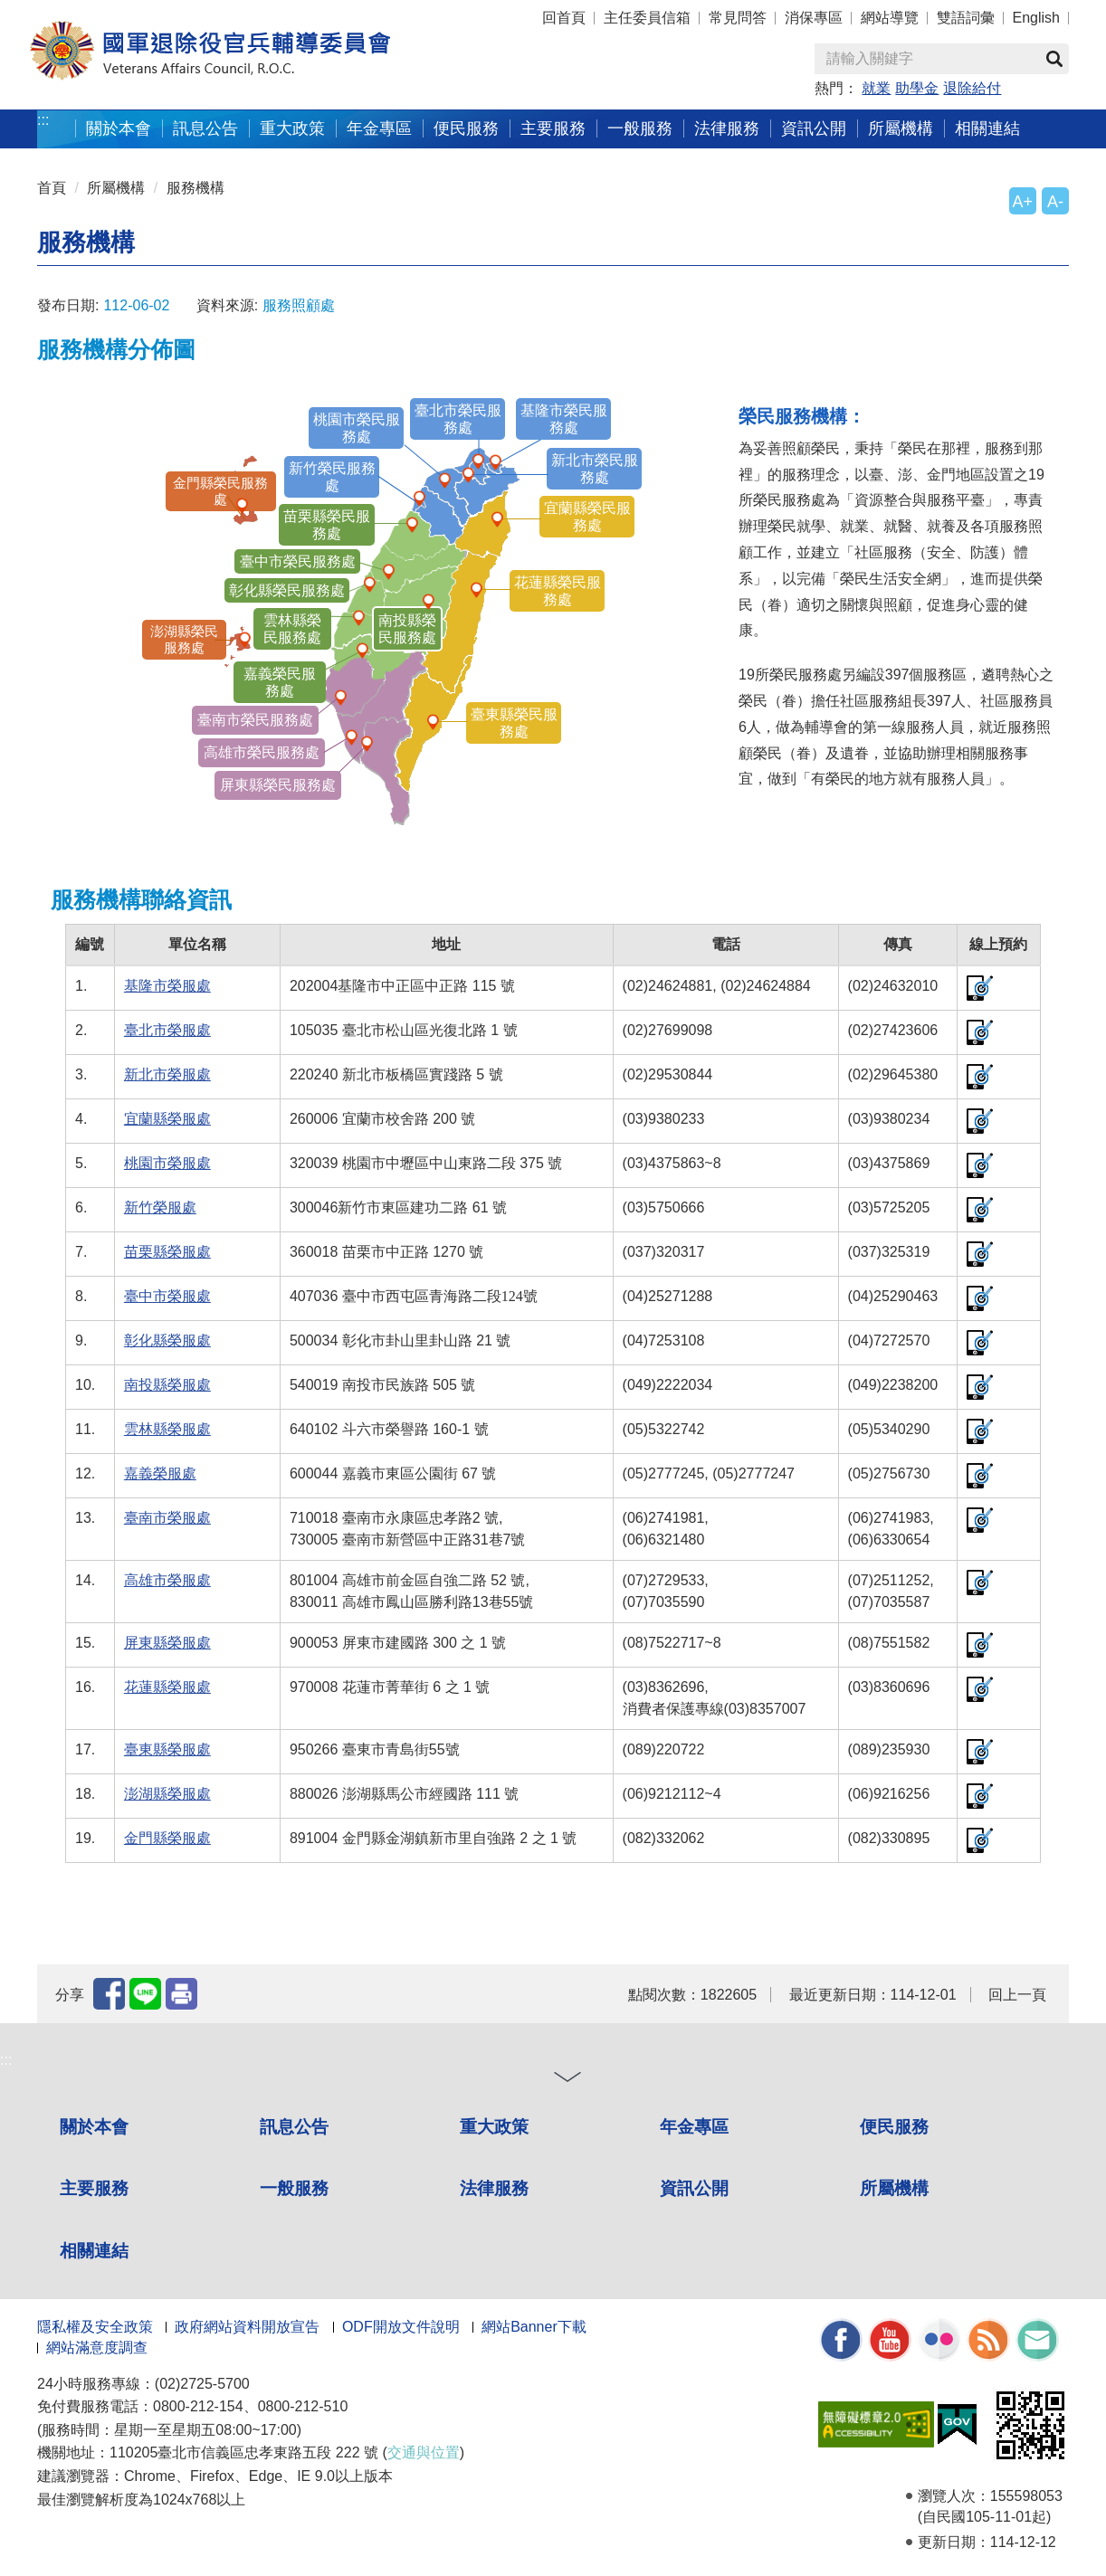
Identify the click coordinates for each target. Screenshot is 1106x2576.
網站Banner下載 (533, 2326)
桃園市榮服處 (167, 1163)
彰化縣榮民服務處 (287, 590)
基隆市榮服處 (167, 985)
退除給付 (972, 88)
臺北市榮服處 (167, 1030)
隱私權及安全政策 (95, 2326)
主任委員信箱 (647, 17)
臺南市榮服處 (167, 1518)
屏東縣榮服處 (167, 1642)
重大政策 (292, 128)
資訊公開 (813, 128)
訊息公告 (205, 128)
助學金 (917, 88)
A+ (1023, 202)
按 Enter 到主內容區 (81, 12)
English (1036, 17)
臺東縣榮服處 (167, 1749)
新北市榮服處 (167, 1074)
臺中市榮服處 (167, 1296)
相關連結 (987, 128)
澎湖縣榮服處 (167, 1793)
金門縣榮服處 (167, 1838)
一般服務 (639, 128)
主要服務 (553, 128)
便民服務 (466, 128)
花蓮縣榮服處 (167, 1687)
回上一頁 (1017, 1994)
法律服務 (726, 128)
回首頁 (564, 17)
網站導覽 (890, 17)
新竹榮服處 (160, 1207)
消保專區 (814, 17)
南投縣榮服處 (167, 1385)
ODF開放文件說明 (401, 2326)
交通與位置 (423, 2452)
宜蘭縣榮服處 (167, 1118)
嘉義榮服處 (160, 1473)
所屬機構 (900, 128)
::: (43, 120)
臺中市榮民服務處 (298, 561)
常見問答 (738, 17)
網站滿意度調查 (97, 2347)
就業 (876, 88)
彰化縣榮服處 (167, 1340)
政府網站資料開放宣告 (247, 2326)
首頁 (51, 187)
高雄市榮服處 (167, 1580)
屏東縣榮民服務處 (278, 785)
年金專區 (379, 128)
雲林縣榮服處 (167, 1429)
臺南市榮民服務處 (255, 719)
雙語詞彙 (966, 17)
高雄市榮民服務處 (261, 752)
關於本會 (118, 128)
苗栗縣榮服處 (167, 1251)
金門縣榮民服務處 (213, 490)
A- (1055, 202)
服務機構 (195, 187)
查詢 (1054, 58)
